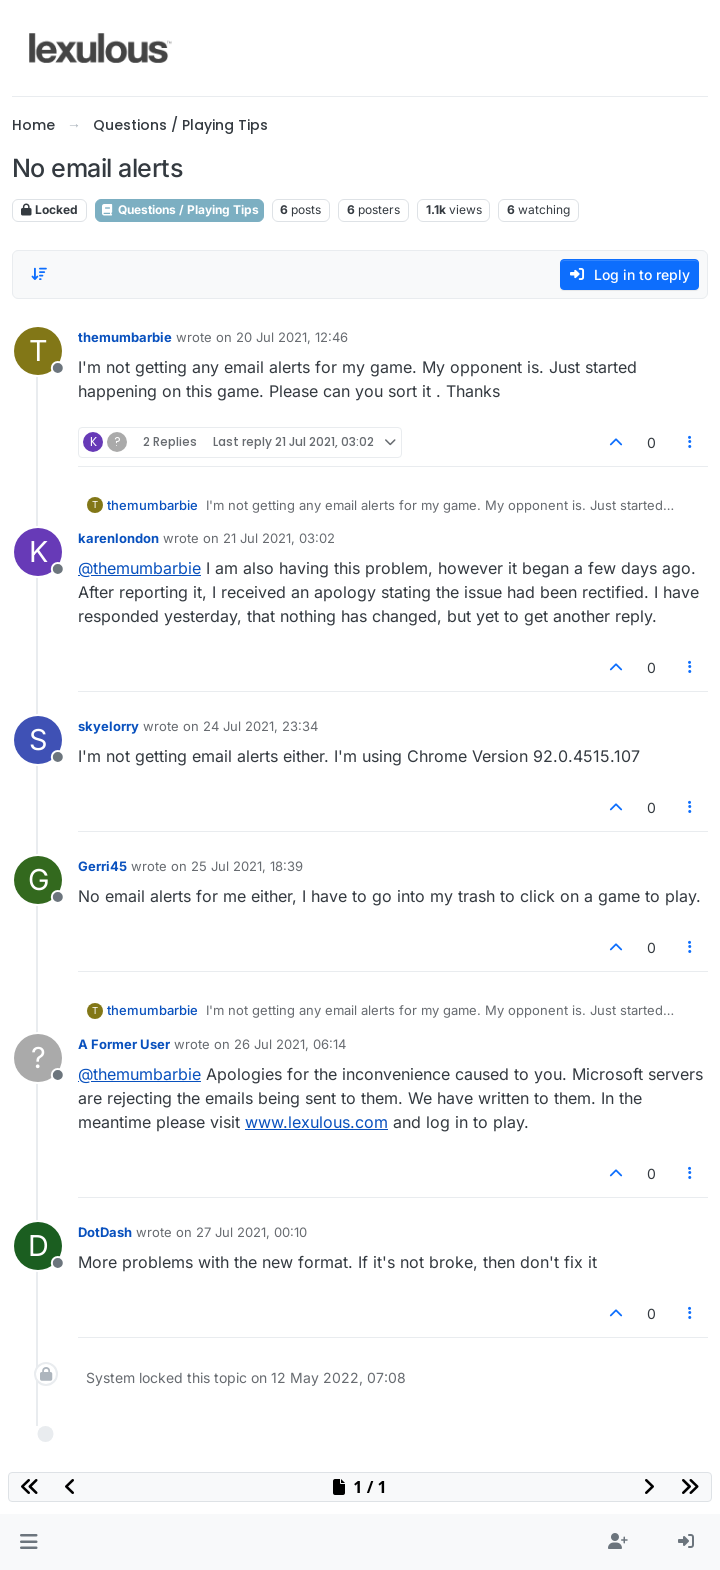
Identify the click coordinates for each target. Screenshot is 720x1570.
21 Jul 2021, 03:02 (279, 538)
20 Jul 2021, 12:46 (292, 337)
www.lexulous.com (316, 1122)
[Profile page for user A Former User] (38, 1058)
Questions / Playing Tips (179, 209)
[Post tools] (691, 442)
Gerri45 (102, 866)
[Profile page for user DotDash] (38, 1246)
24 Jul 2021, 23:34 (260, 726)
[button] (28, 1542)
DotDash (105, 1232)
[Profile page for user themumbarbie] (38, 351)
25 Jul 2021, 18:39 (247, 866)
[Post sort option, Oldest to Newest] (39, 274)
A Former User (124, 1044)
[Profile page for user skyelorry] (38, 740)
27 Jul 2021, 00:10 (251, 1232)
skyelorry (108, 726)
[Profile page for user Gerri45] (38, 880)
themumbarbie (125, 337)
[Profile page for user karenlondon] (38, 552)
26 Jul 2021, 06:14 (290, 1044)
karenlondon (118, 538)
